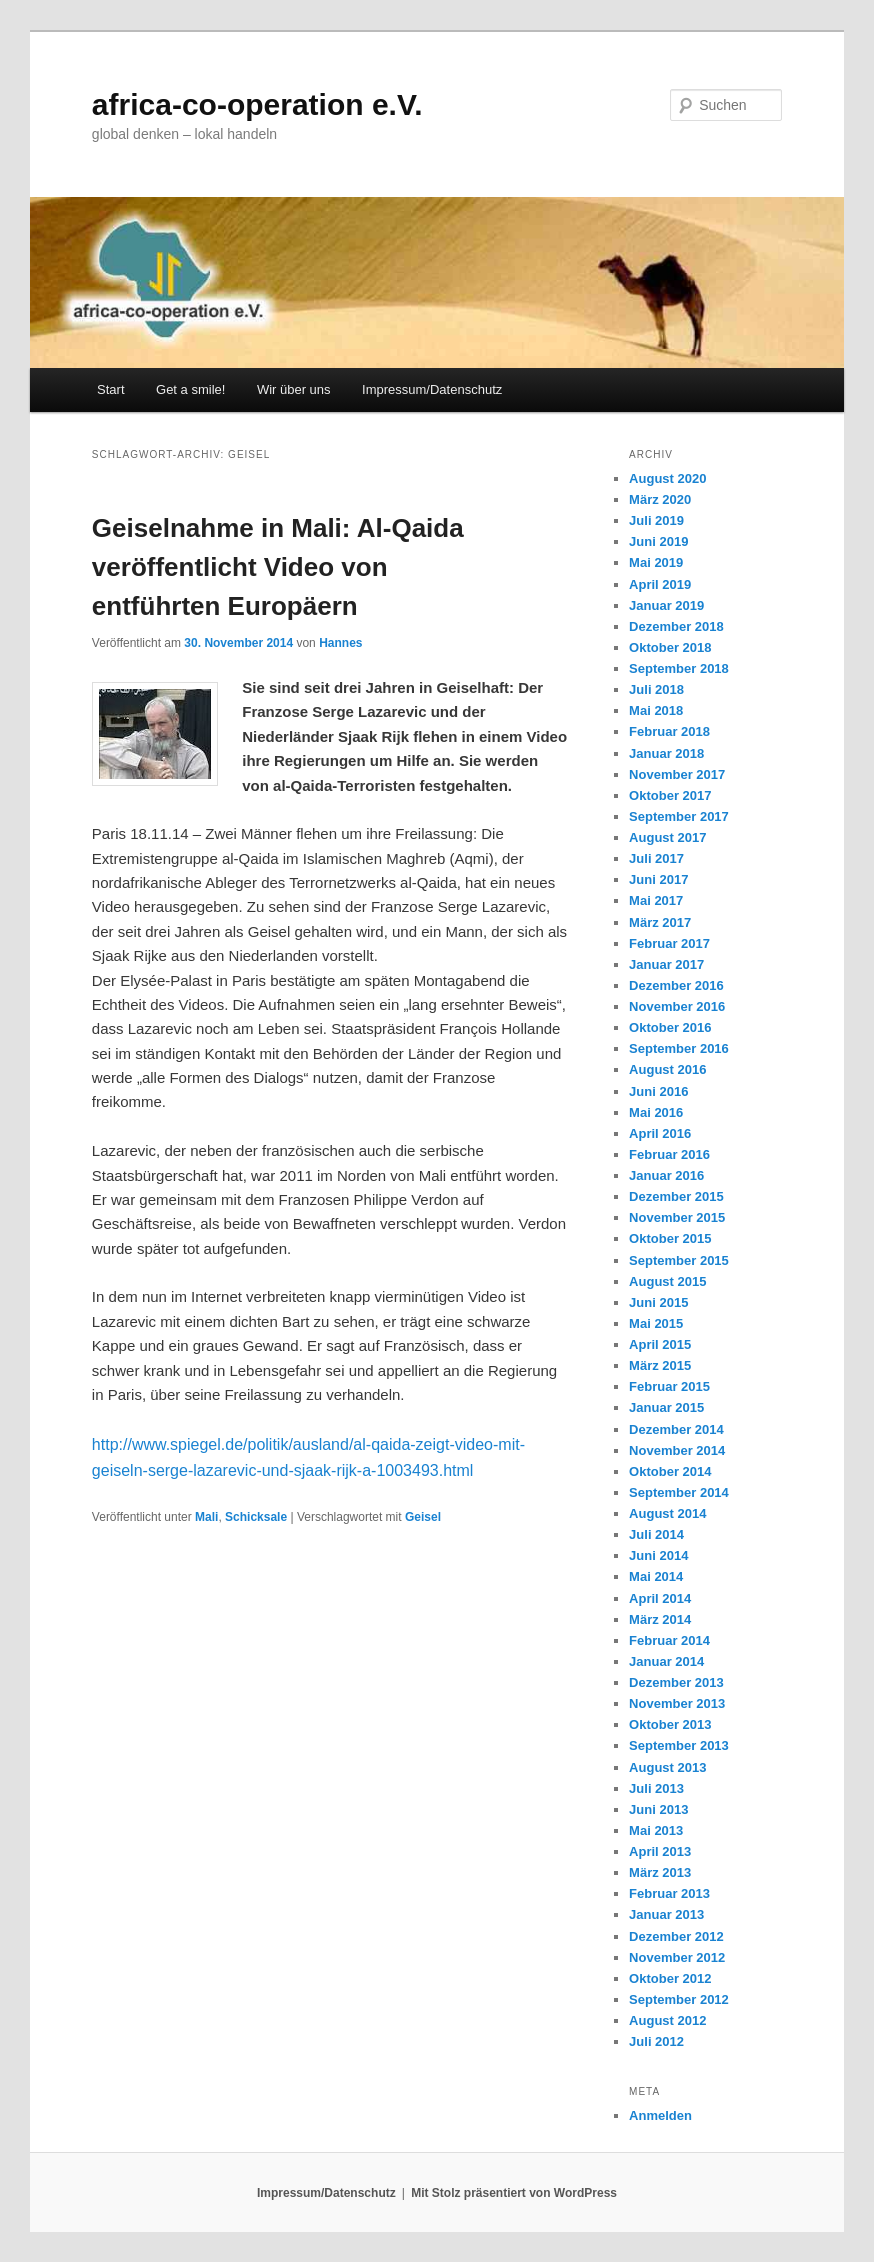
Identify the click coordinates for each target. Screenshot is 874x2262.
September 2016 (679, 1048)
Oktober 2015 (670, 1238)
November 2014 (677, 1450)
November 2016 (677, 1006)
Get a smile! (190, 389)
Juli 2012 (656, 2041)
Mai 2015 (656, 1323)
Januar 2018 (666, 753)
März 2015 (660, 1365)
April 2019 (660, 584)
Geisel (423, 1517)
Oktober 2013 (670, 1724)
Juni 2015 (658, 1302)
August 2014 (667, 1513)
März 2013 (660, 1872)
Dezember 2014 (676, 1429)
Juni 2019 (658, 541)
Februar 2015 (669, 1386)
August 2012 (667, 2020)
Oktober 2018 (670, 647)
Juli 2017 (656, 858)
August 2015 (667, 1281)
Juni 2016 (658, 1091)
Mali (206, 1517)
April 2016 (660, 1133)
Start (110, 389)
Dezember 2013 (676, 1682)
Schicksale (256, 1517)
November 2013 (677, 1703)
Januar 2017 (666, 964)
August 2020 (667, 478)
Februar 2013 (669, 1893)
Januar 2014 (666, 1661)
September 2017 (679, 816)
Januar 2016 (666, 1175)
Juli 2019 (656, 520)
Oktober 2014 (670, 1471)
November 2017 (677, 774)
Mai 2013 (656, 1830)
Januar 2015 (666, 1407)
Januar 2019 (666, 605)
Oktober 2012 (670, 1978)
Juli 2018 (656, 689)
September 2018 (679, 668)
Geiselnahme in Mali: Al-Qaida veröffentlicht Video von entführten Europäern (278, 567)
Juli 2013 (656, 1788)
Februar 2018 (669, 731)
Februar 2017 (669, 943)
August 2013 (667, 1767)
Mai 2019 (656, 562)
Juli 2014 (656, 1534)
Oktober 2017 (670, 795)
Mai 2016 (656, 1112)
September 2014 (679, 1492)
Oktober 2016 (670, 1027)
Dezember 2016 (676, 985)
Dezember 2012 (676, 1936)
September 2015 (679, 1260)
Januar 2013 (666, 1914)
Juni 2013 (658, 1809)
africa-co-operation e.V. (257, 104)
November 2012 (677, 1957)
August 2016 (667, 1069)
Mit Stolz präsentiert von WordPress (514, 2193)
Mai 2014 (656, 1576)
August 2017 (667, 837)
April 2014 (660, 1598)
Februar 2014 (669, 1640)
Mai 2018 (656, 710)
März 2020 (660, 499)
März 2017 (660, 922)
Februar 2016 (669, 1154)
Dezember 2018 (676, 626)
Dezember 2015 (676, 1196)
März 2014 (660, 1619)
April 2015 (660, 1344)
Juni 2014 (658, 1555)
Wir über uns (294, 389)
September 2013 (679, 1745)
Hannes (340, 643)
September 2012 (679, 1999)
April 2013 (660, 1851)
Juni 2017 (658, 879)
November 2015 (677, 1217)
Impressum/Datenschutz (432, 389)
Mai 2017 (656, 900)
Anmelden (660, 2115)
